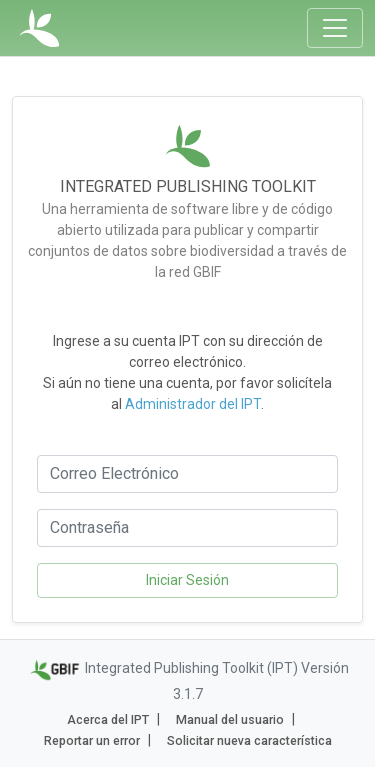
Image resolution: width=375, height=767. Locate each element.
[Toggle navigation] (335, 28)
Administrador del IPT (193, 404)
